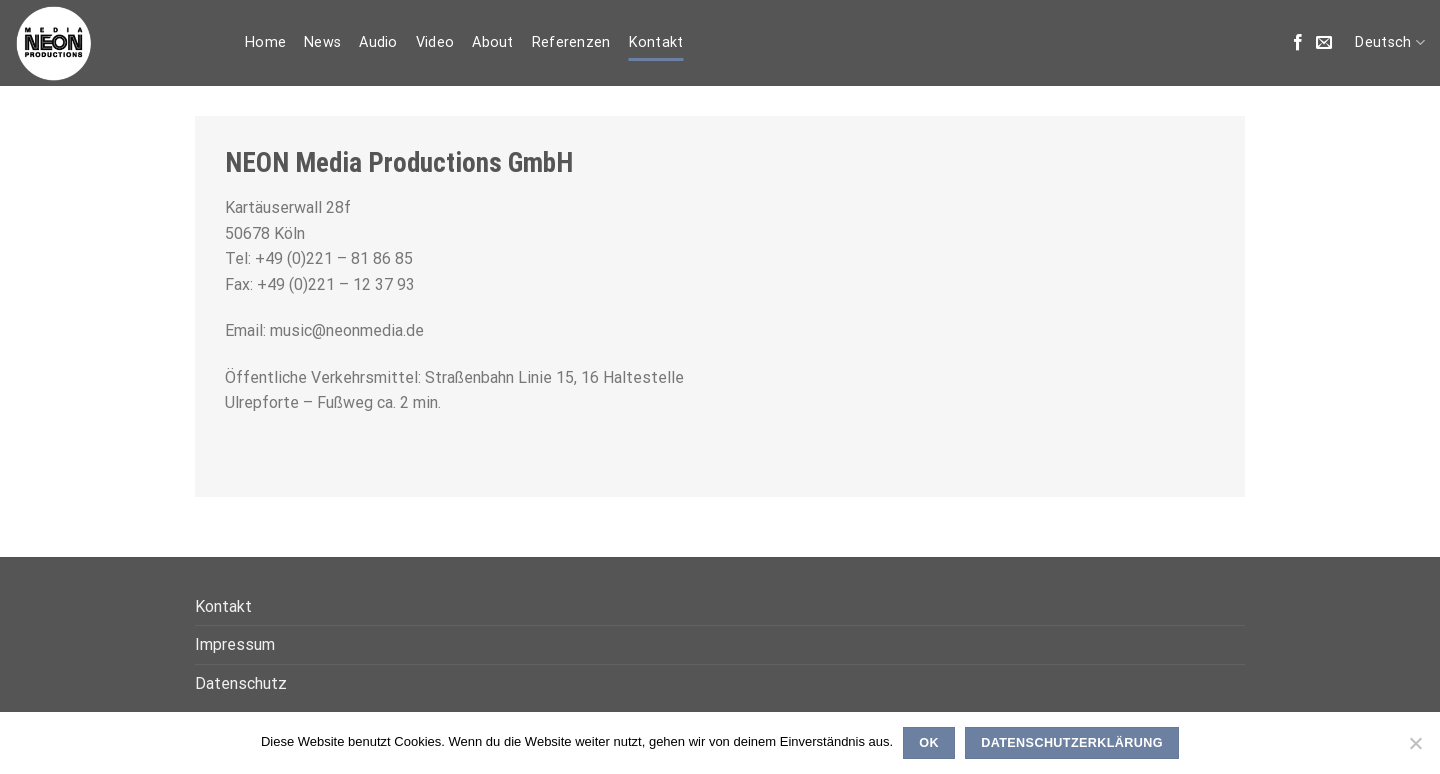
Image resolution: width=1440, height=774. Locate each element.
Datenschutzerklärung (1072, 743)
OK (929, 743)
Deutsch (1390, 42)
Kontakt (656, 42)
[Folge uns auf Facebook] (1298, 43)
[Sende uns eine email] (1324, 43)
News (322, 42)
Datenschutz (241, 683)
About (492, 42)
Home (265, 42)
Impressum (235, 644)
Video (435, 42)
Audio (378, 42)
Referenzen (571, 42)
